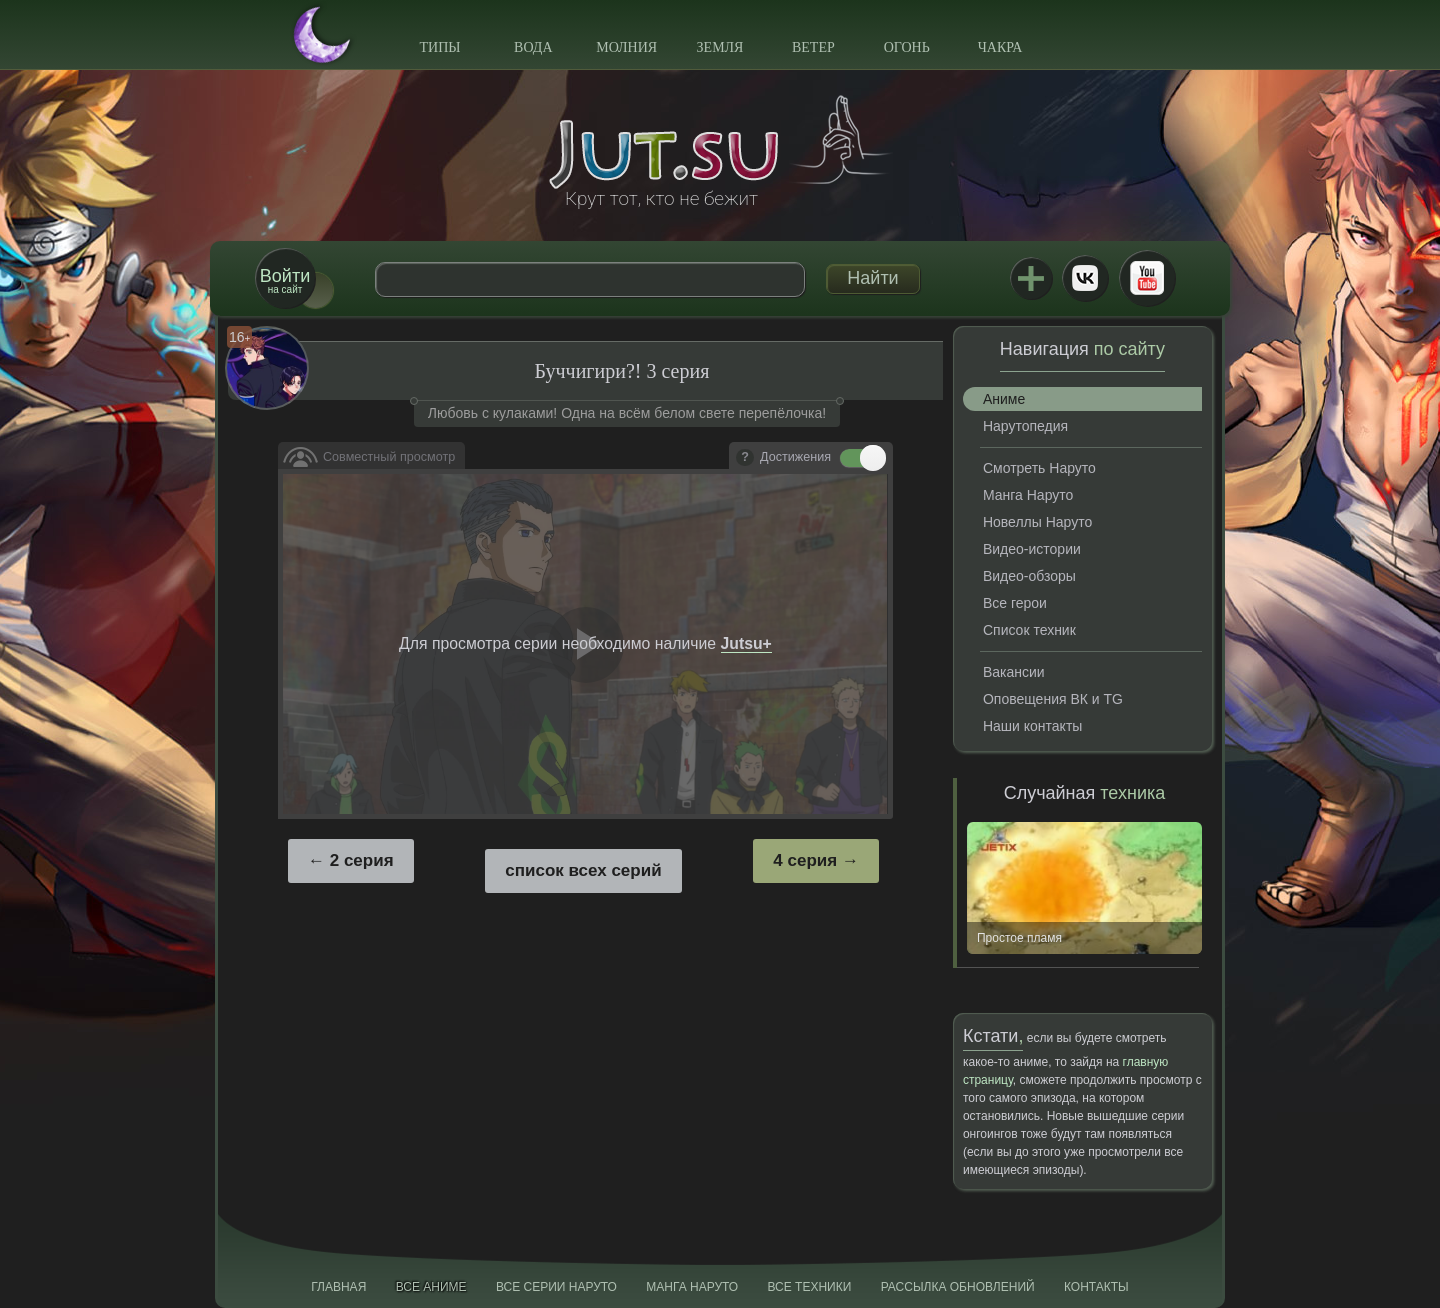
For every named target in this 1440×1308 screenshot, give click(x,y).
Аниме (1004, 399)
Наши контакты (1032, 726)
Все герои (1015, 603)
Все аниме (431, 1287)
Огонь (907, 47)
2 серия (362, 860)
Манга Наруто (1028, 495)
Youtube (1147, 278)
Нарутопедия (1025, 426)
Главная (338, 1287)
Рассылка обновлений (958, 1287)
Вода (533, 47)
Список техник (1029, 630)
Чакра (1000, 47)
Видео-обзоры (1029, 576)
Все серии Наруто (556, 1287)
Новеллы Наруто (1037, 522)
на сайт (285, 280)
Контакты (1096, 1287)
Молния (626, 47)
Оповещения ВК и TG (1053, 699)
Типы (439, 47)
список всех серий (583, 870)
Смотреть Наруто (1039, 468)
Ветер (813, 47)
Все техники (809, 1287)
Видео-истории (1032, 549)
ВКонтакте (1085, 278)
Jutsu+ (1031, 278)
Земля (720, 47)
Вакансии (1014, 672)
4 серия (805, 860)
